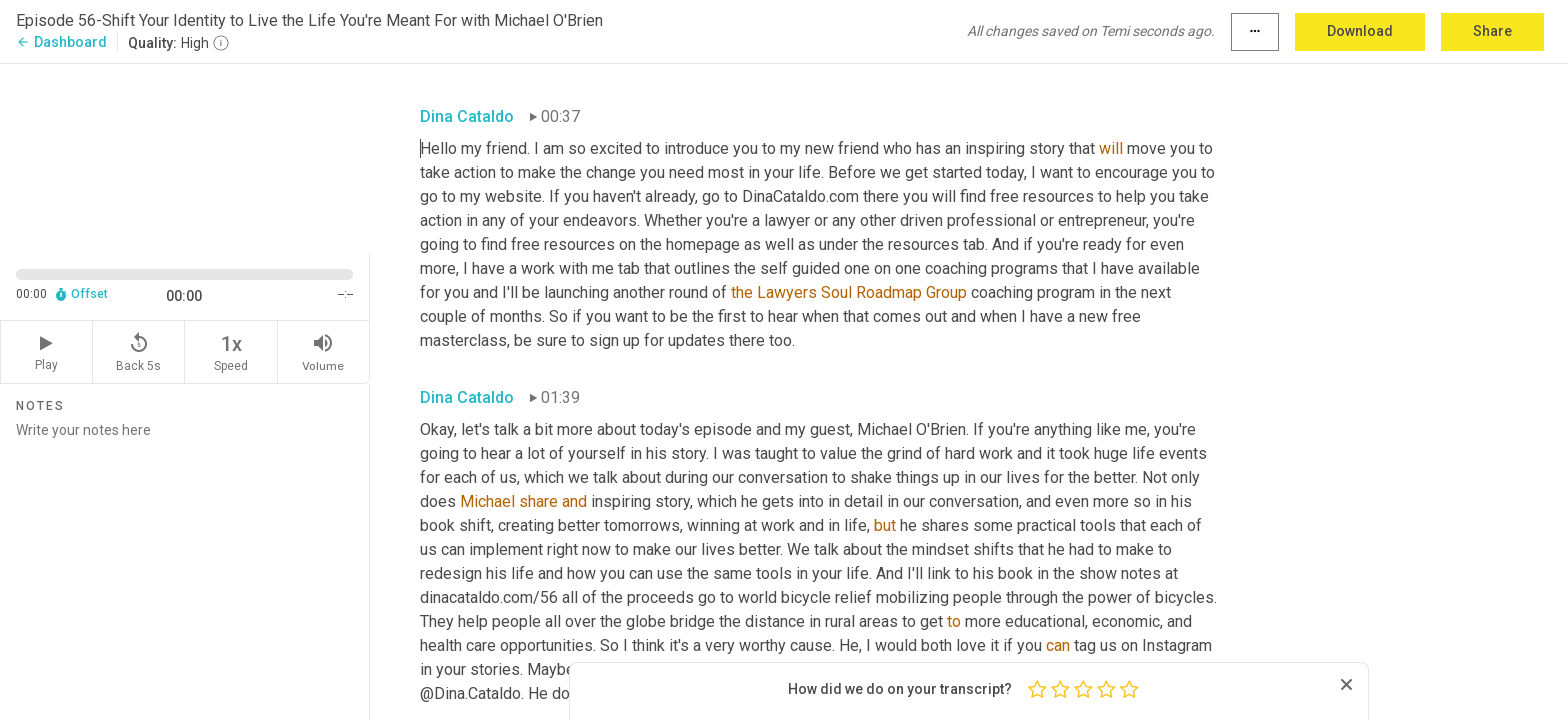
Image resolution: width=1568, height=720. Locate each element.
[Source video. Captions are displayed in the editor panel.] (185, 156)
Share (1492, 31)
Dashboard (61, 42)
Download (1360, 31)
